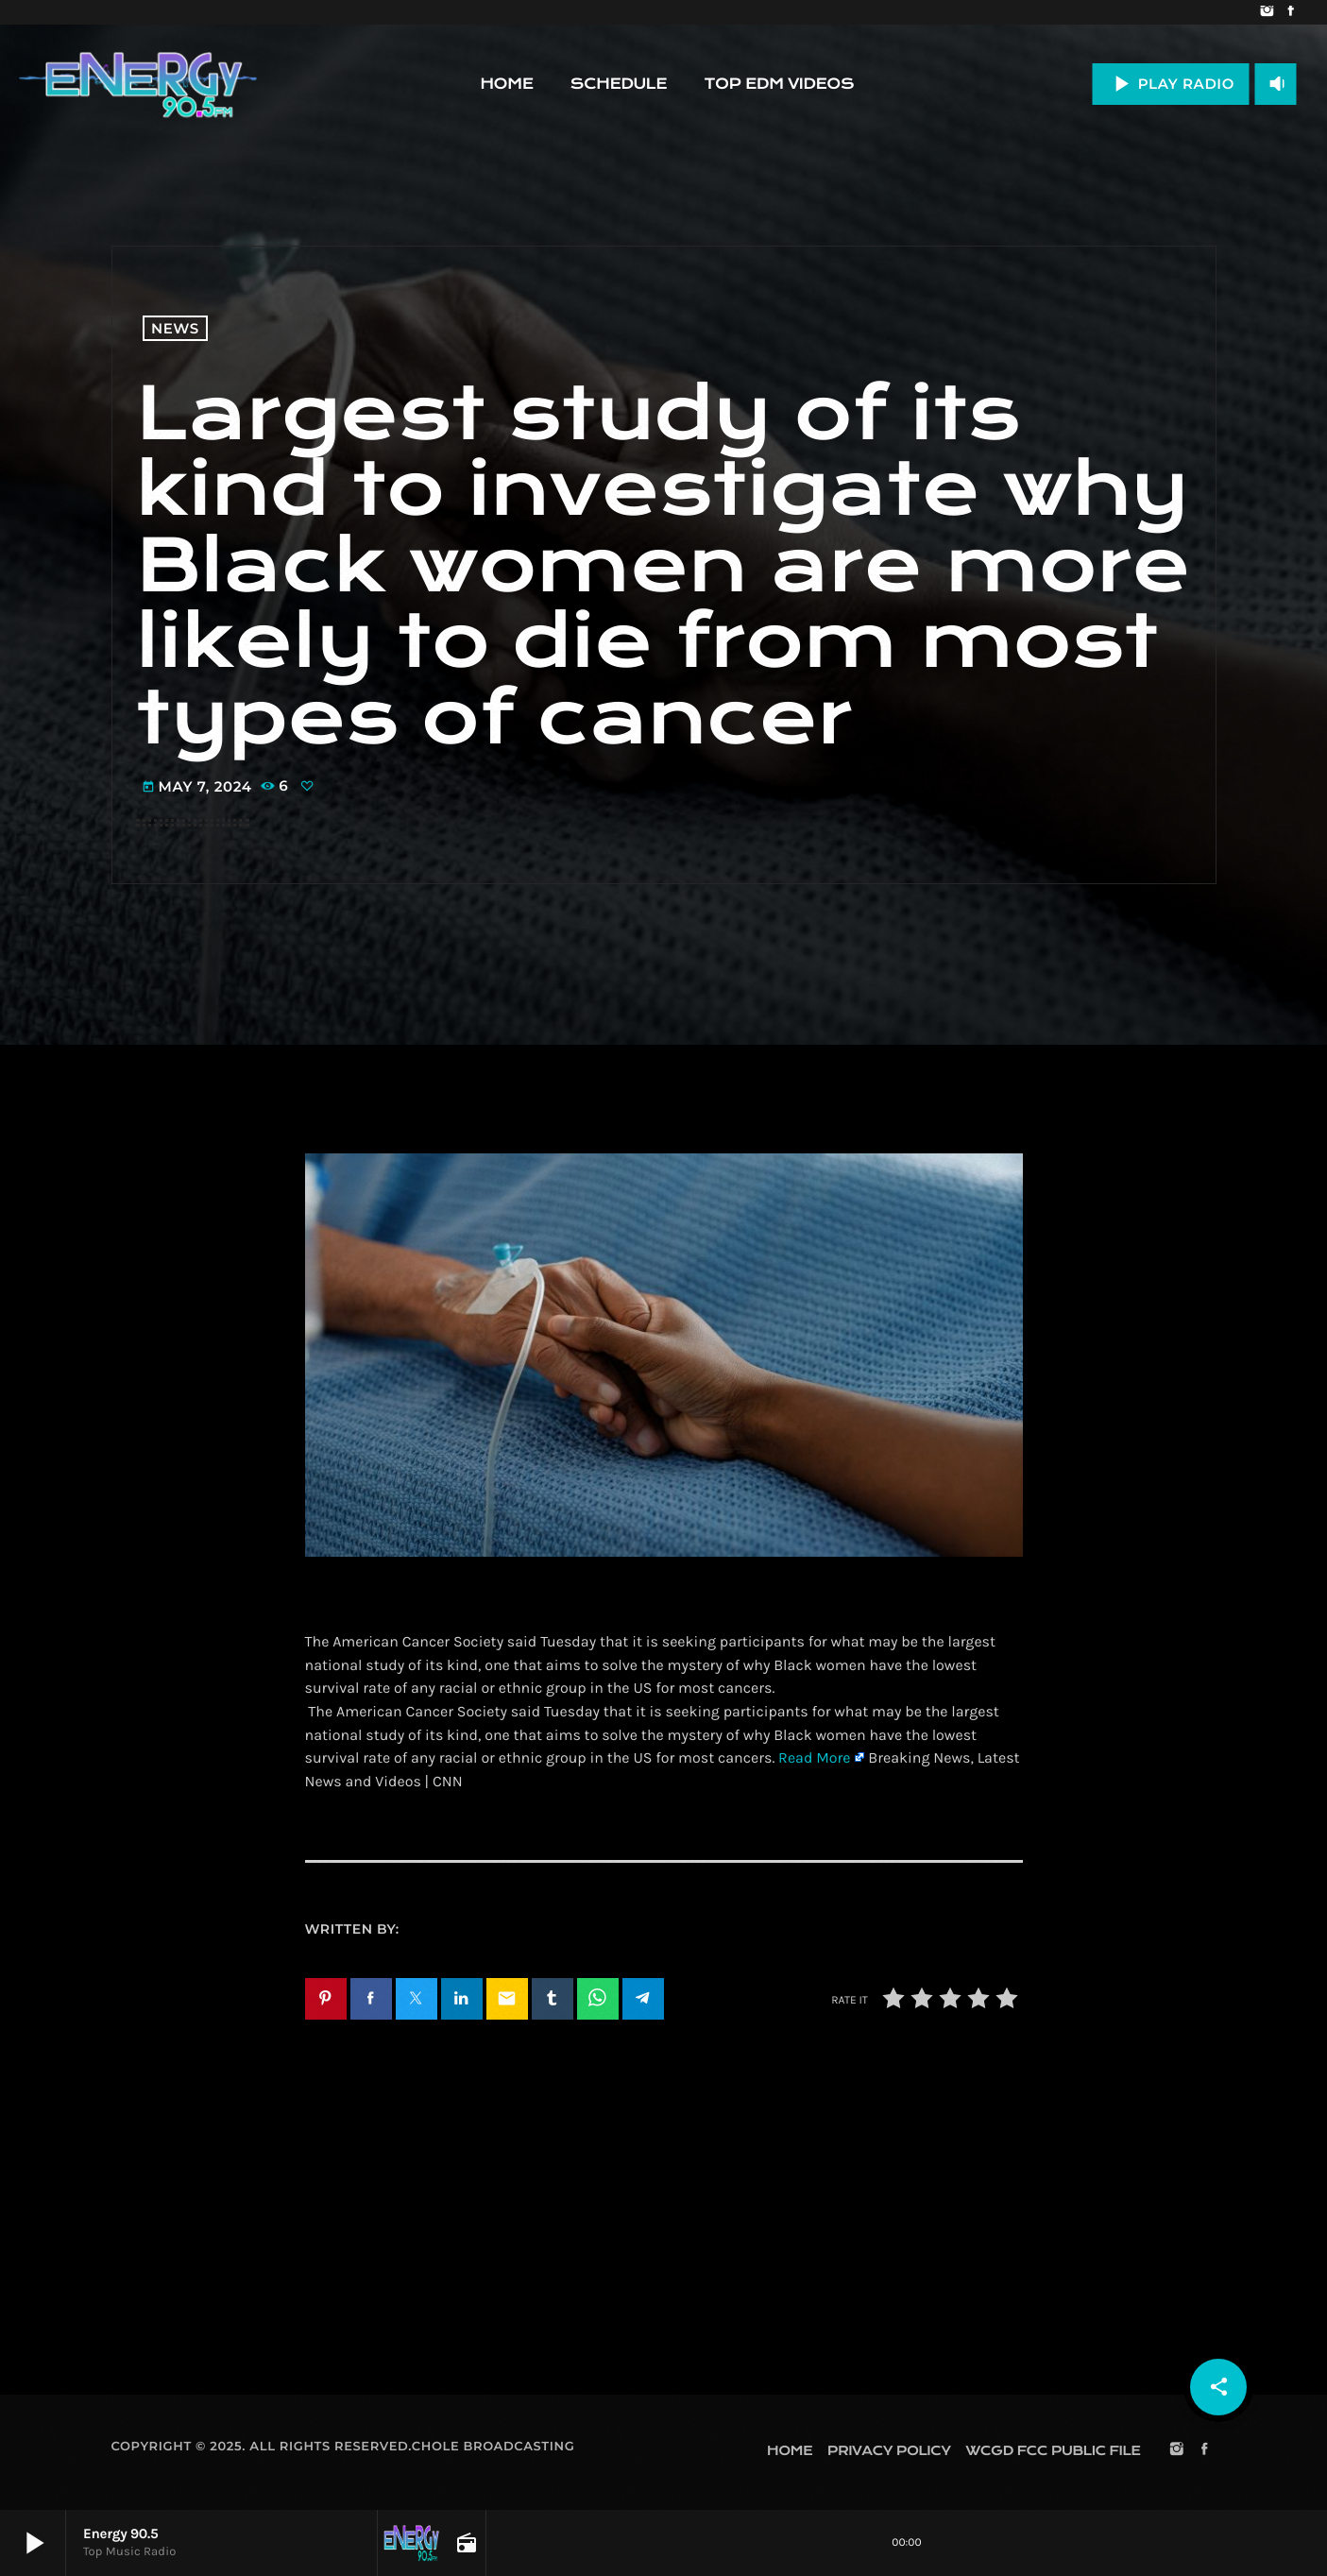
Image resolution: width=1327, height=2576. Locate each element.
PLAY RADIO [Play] (1170, 83)
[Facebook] (1291, 12)
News (175, 328)
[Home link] (138, 84)
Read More (814, 1758)
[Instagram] (1267, 12)
